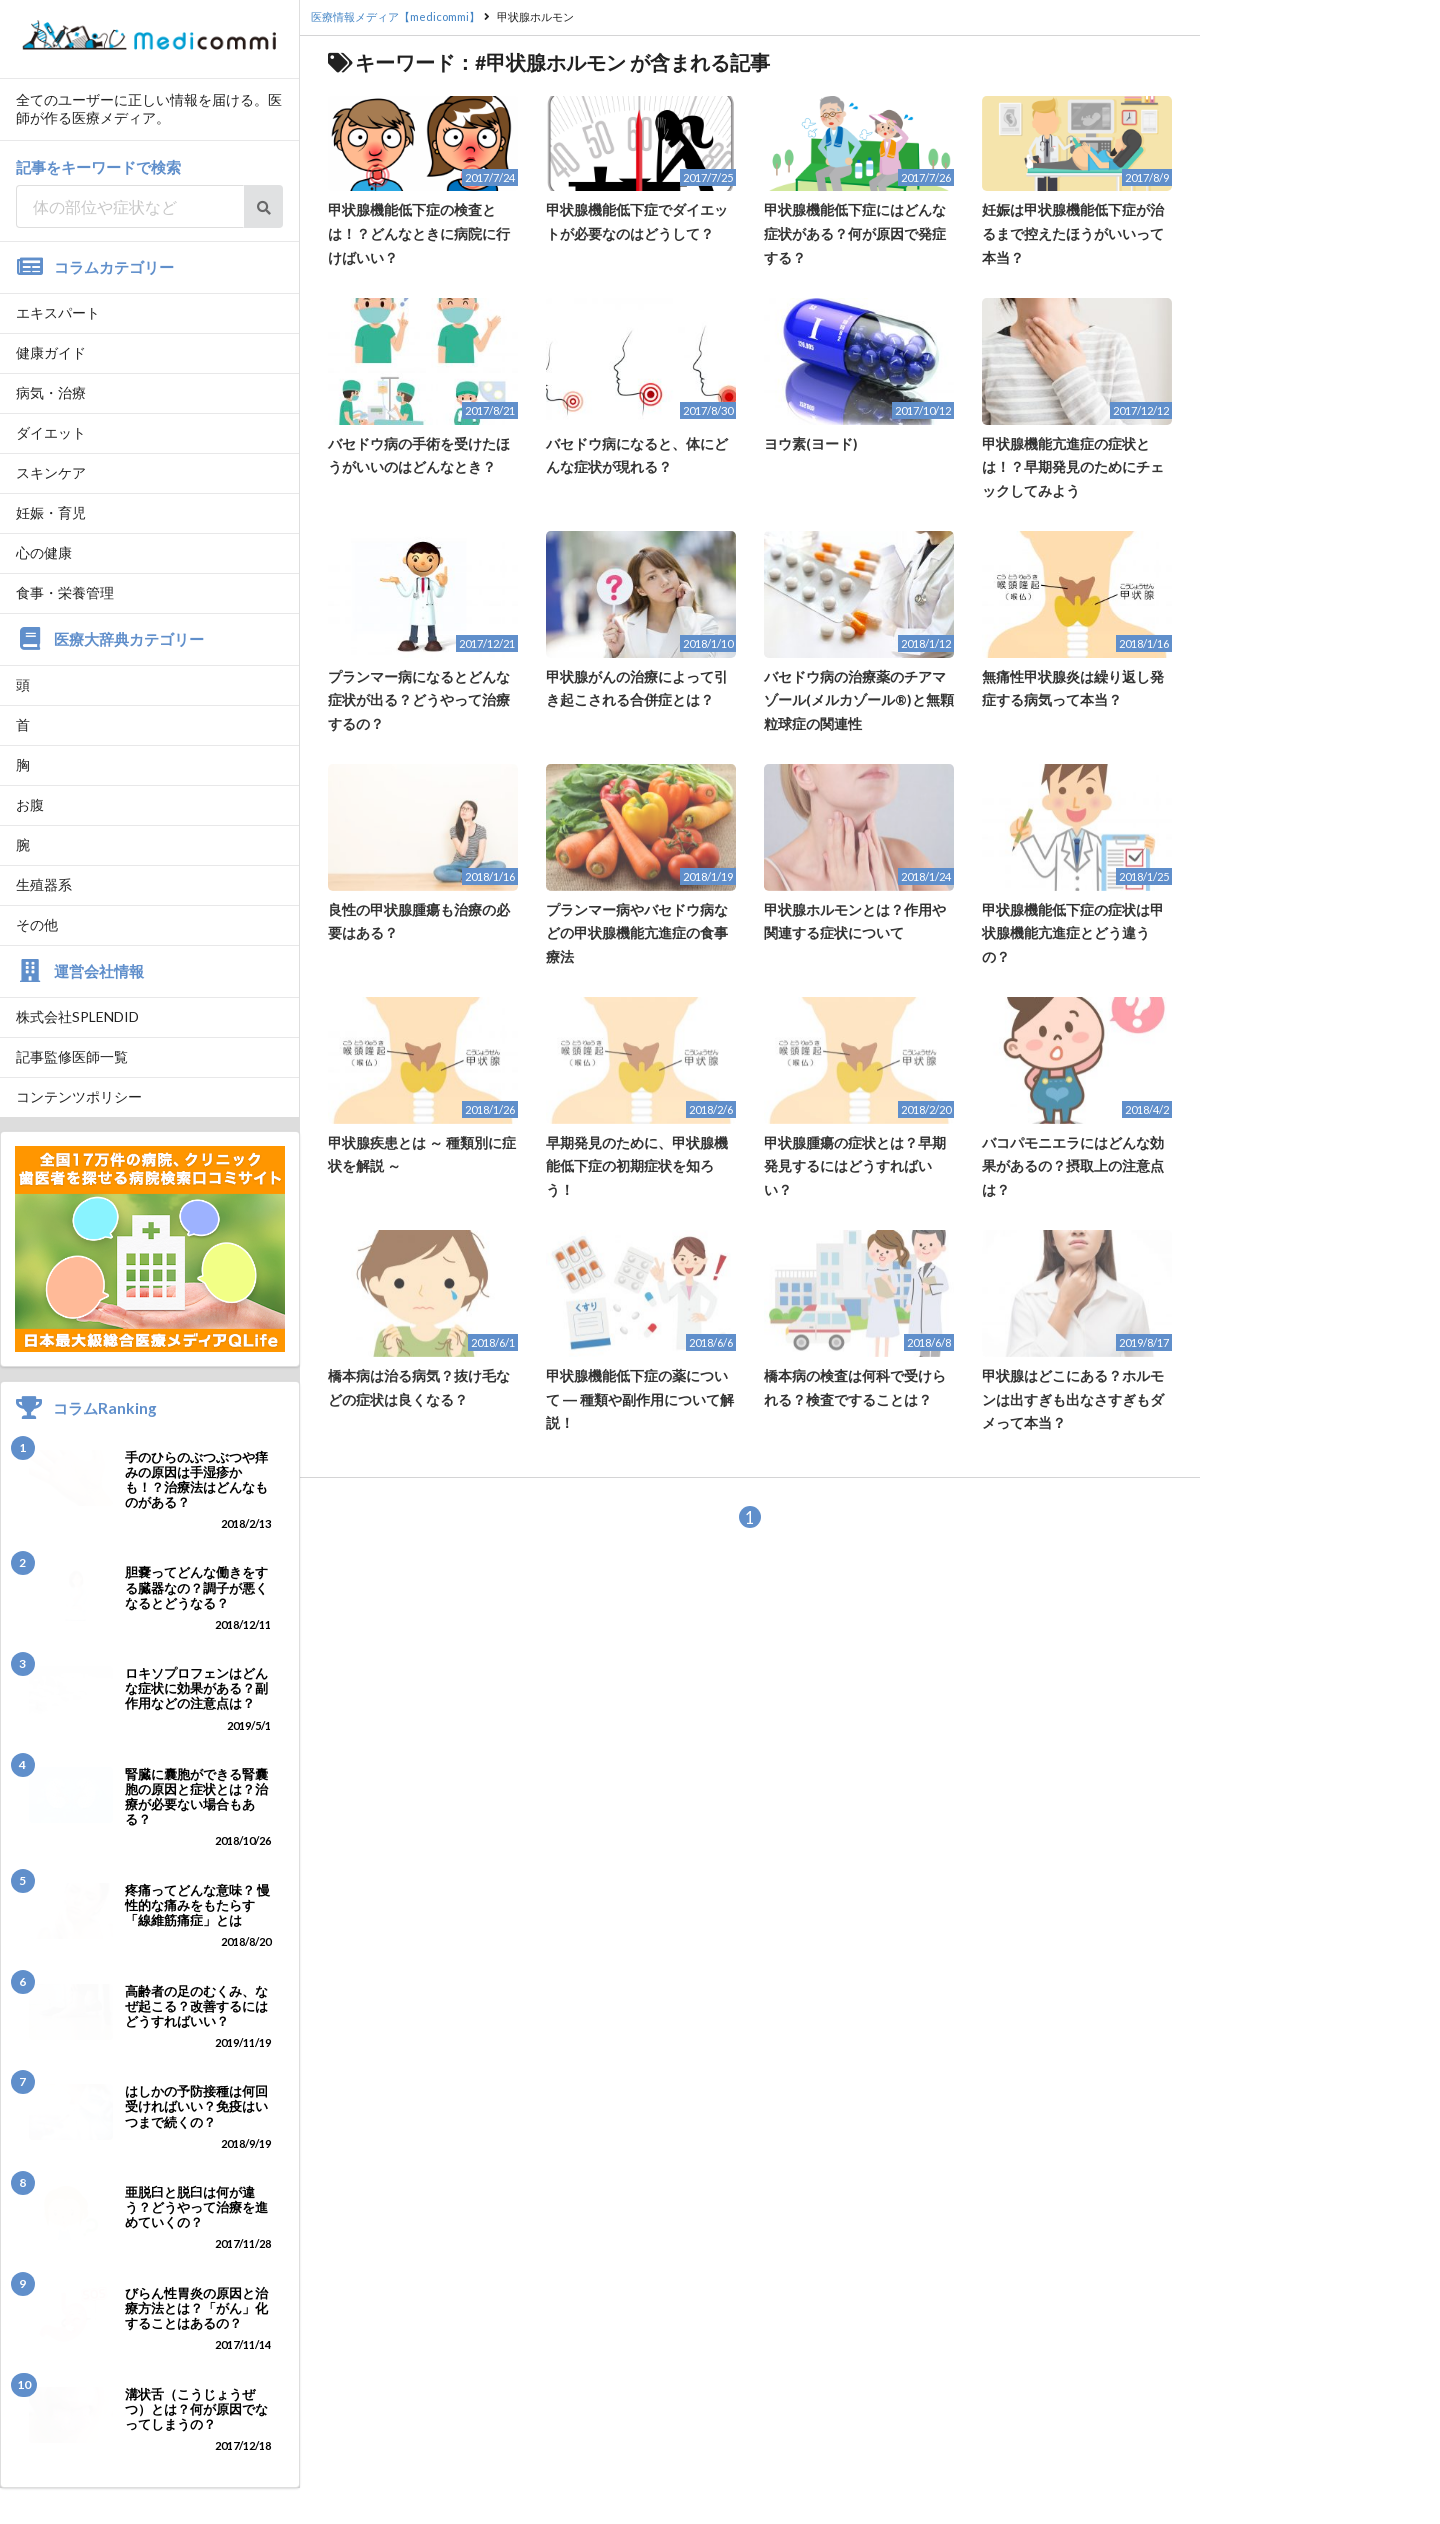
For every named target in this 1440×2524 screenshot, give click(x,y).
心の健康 (44, 552)
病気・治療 (51, 392)
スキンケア (51, 472)
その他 (37, 924)
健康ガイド (51, 352)
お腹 (30, 804)
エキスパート (58, 312)
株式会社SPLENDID (77, 1016)
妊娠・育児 (51, 512)
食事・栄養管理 (65, 592)
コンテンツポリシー (79, 1096)
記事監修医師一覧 (72, 1056)
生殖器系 (44, 884)
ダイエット (51, 432)
